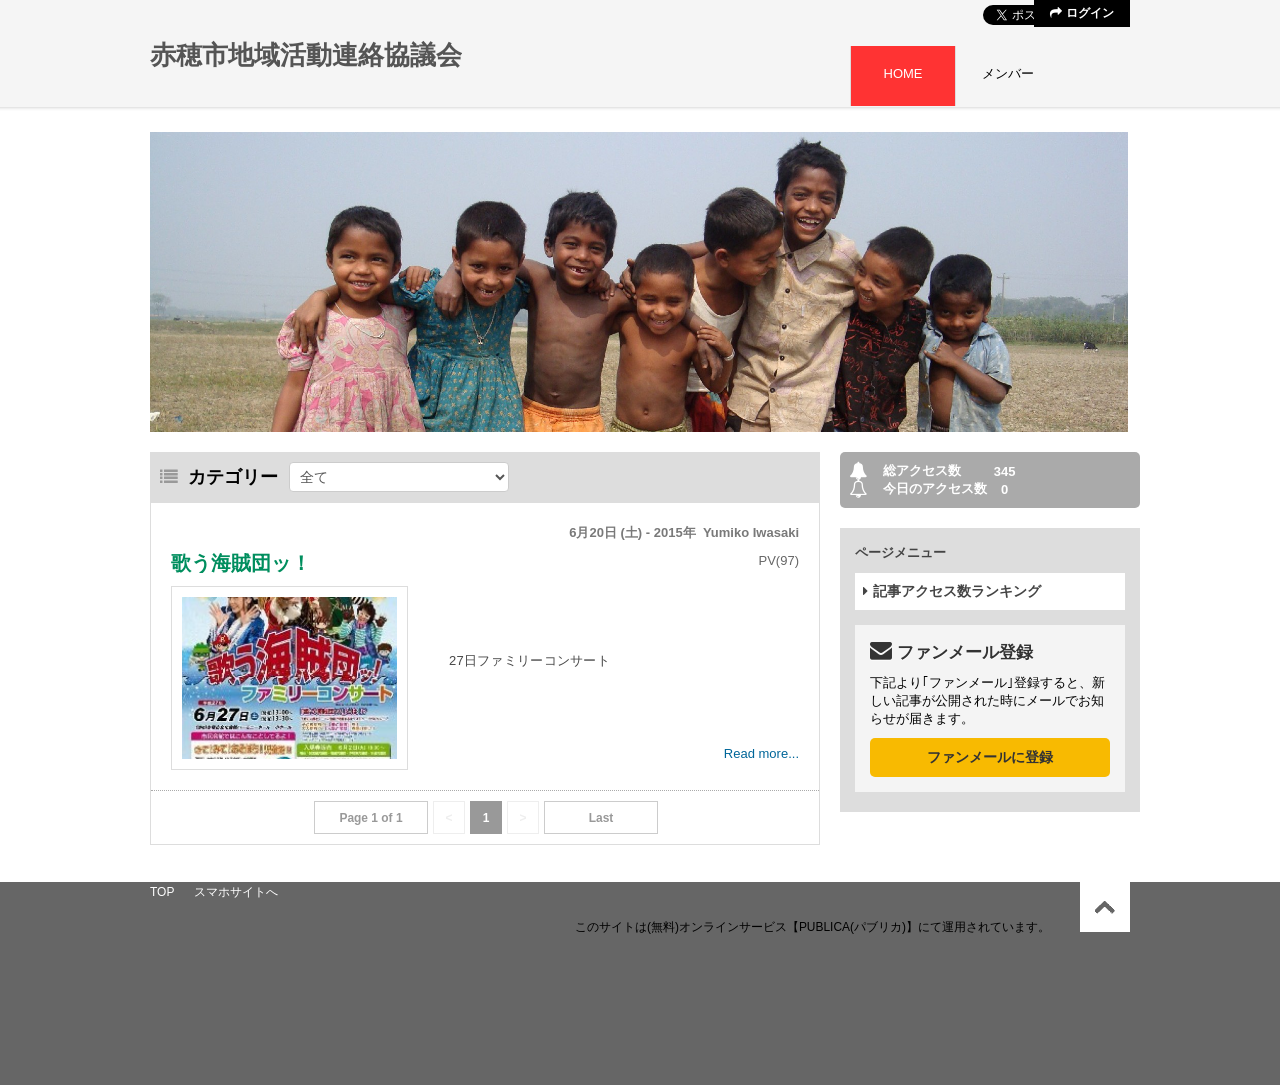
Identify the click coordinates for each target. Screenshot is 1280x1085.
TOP (162, 892)
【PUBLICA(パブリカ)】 (852, 927)
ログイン (1081, 13)
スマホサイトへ (236, 892)
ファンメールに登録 (990, 757)
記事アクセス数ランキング (952, 591)
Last (601, 818)
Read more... (761, 753)
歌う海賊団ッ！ (241, 563)
